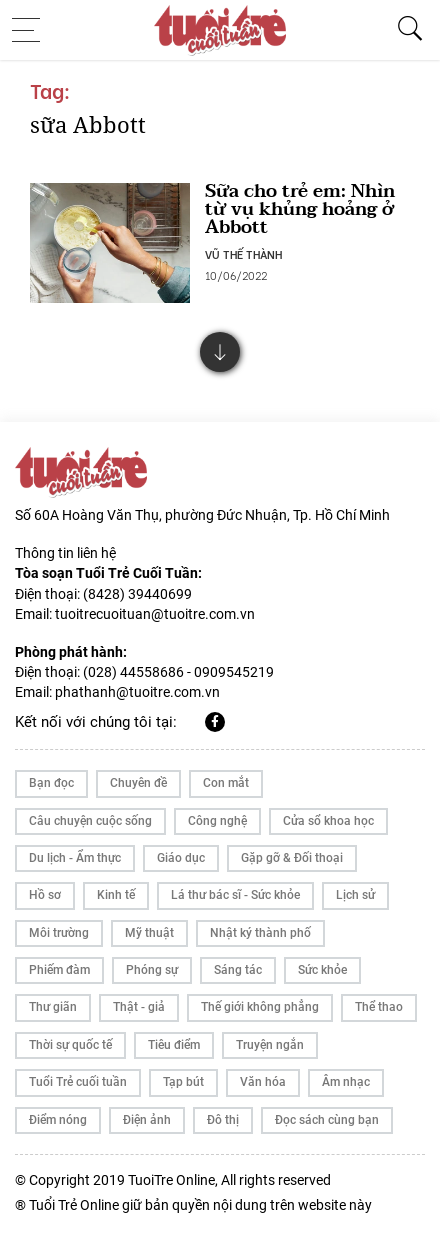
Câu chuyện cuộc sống (90, 821)
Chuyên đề (138, 783)
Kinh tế (116, 895)
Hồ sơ (45, 895)
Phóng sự (152, 970)
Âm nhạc (346, 1082)
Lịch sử (355, 895)
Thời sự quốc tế (70, 1045)
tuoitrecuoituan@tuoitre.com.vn (155, 614)
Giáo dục (181, 858)
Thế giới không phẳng (260, 1007)
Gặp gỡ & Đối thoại (292, 858)
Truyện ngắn (270, 1045)
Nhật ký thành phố (260, 933)
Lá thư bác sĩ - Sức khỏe (235, 895)
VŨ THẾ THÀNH (243, 254)
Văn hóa (263, 1082)
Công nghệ (217, 821)
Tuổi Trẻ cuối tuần (78, 1082)
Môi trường (59, 933)
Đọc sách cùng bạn (327, 1120)
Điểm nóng (58, 1120)
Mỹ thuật (149, 933)
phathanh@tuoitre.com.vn (137, 692)
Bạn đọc (51, 783)
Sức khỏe (322, 970)
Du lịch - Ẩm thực (75, 858)
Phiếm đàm (59, 970)
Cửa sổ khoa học (328, 821)
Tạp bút (183, 1082)
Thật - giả (139, 1007)
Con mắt (226, 783)
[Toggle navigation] (32, 30)
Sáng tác (238, 970)
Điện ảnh (147, 1120)
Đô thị (223, 1120)
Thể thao (379, 1007)
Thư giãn (53, 1007)
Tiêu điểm (174, 1045)
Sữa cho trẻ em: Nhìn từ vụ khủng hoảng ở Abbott (300, 209)
